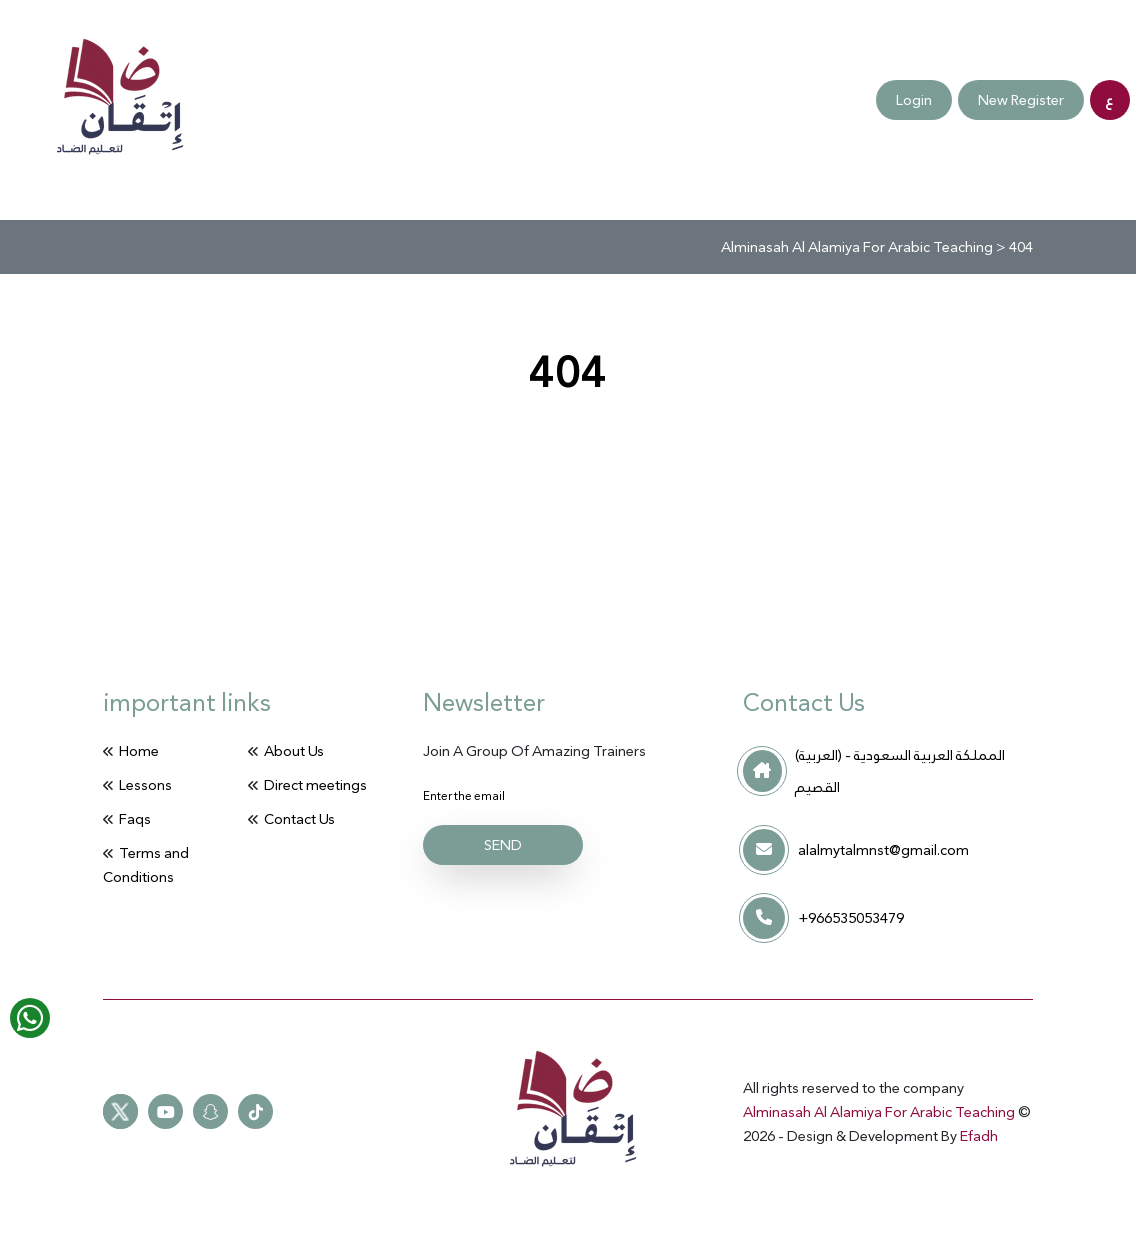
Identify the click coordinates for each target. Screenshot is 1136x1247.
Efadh (979, 1136)
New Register (1021, 100)
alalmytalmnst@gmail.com (883, 850)
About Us (294, 751)
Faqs (84, 100)
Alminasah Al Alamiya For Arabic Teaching (880, 1112)
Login (914, 100)
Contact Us (170, 100)
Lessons (145, 785)
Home (139, 751)
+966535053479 (851, 918)
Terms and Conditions (279, 100)
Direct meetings (315, 785)
